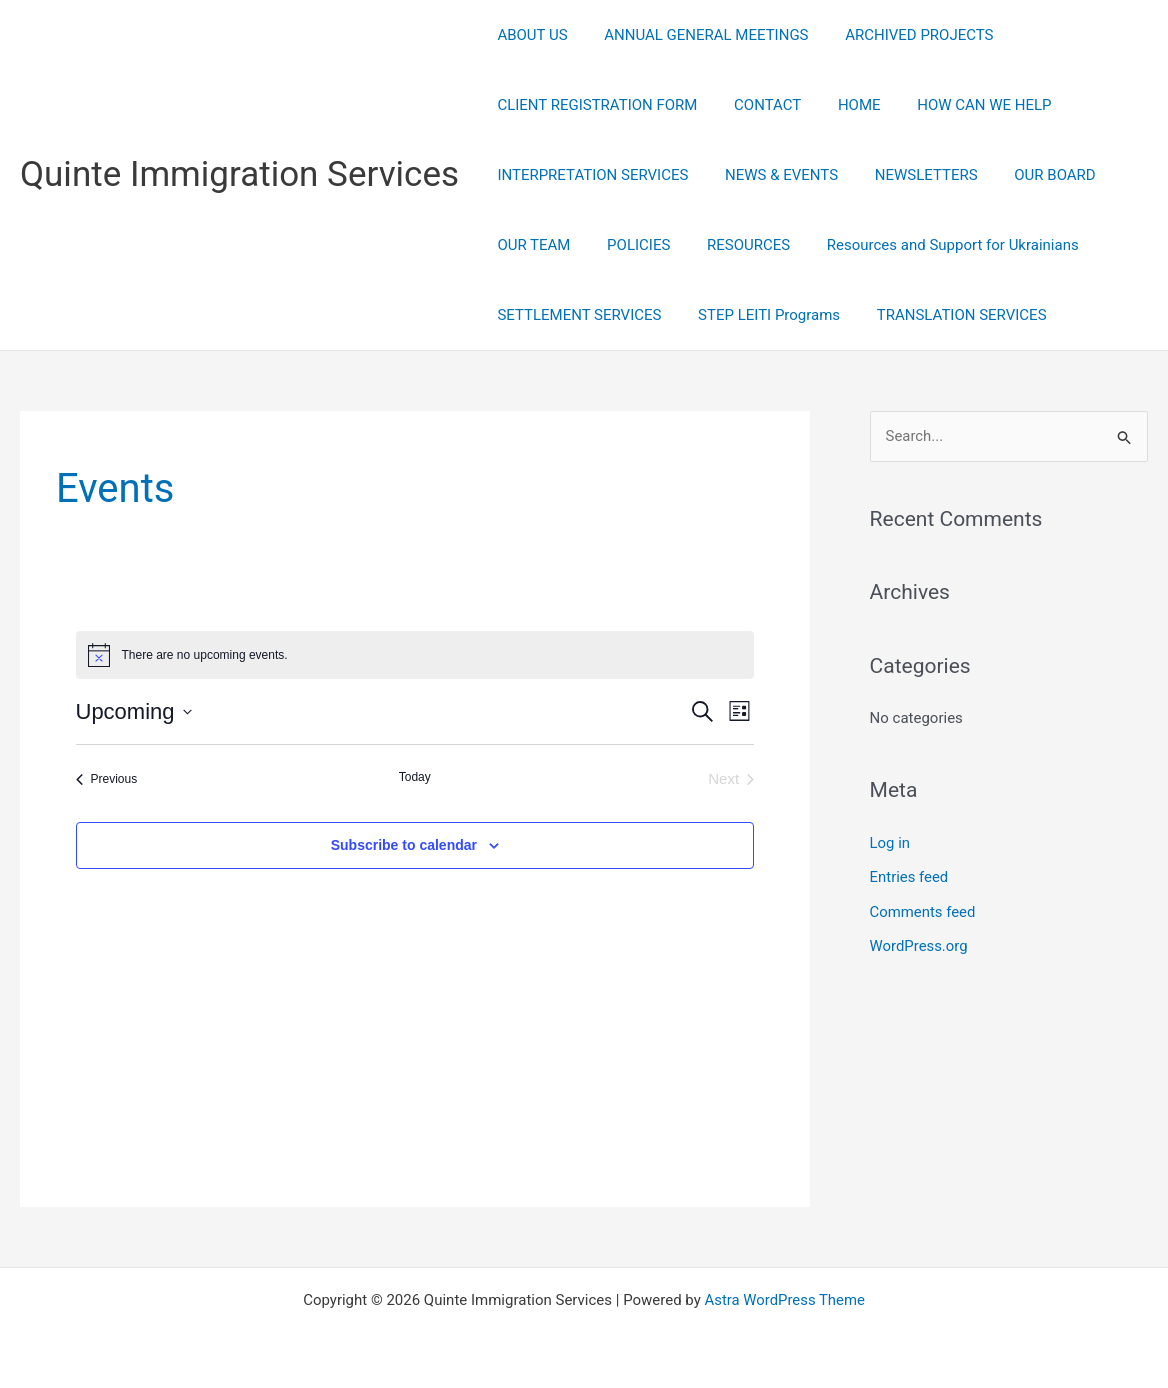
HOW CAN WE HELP (961, 105)
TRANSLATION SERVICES (945, 315)
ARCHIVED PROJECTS (903, 35)
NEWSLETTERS (909, 175)
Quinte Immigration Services (239, 174)
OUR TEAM (530, 245)
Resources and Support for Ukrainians (930, 245)
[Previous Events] (107, 779)
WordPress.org (919, 944)
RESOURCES (731, 245)
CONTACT (757, 105)
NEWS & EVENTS (771, 175)
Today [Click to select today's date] (415, 777)
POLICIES (628, 245)
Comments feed (923, 910)
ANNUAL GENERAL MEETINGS (696, 35)
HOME (842, 105)
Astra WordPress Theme (785, 1300)
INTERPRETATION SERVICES (589, 175)
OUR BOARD (1031, 175)
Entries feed (909, 877)
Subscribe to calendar (404, 845)
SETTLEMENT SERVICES (576, 315)
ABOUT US (529, 35)
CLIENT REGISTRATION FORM (594, 105)
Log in (890, 843)
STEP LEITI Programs (759, 315)
